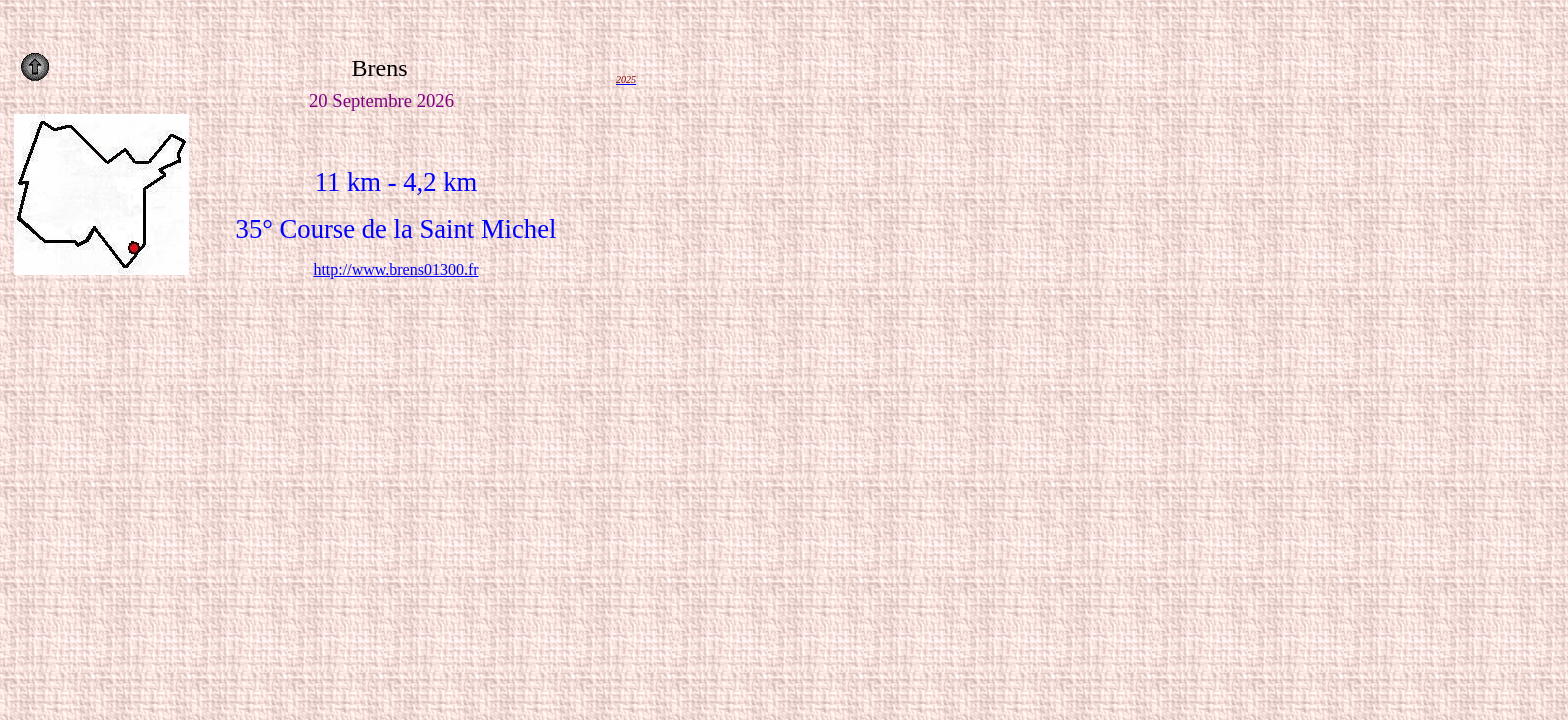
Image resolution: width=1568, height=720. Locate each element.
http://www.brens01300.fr (395, 269)
